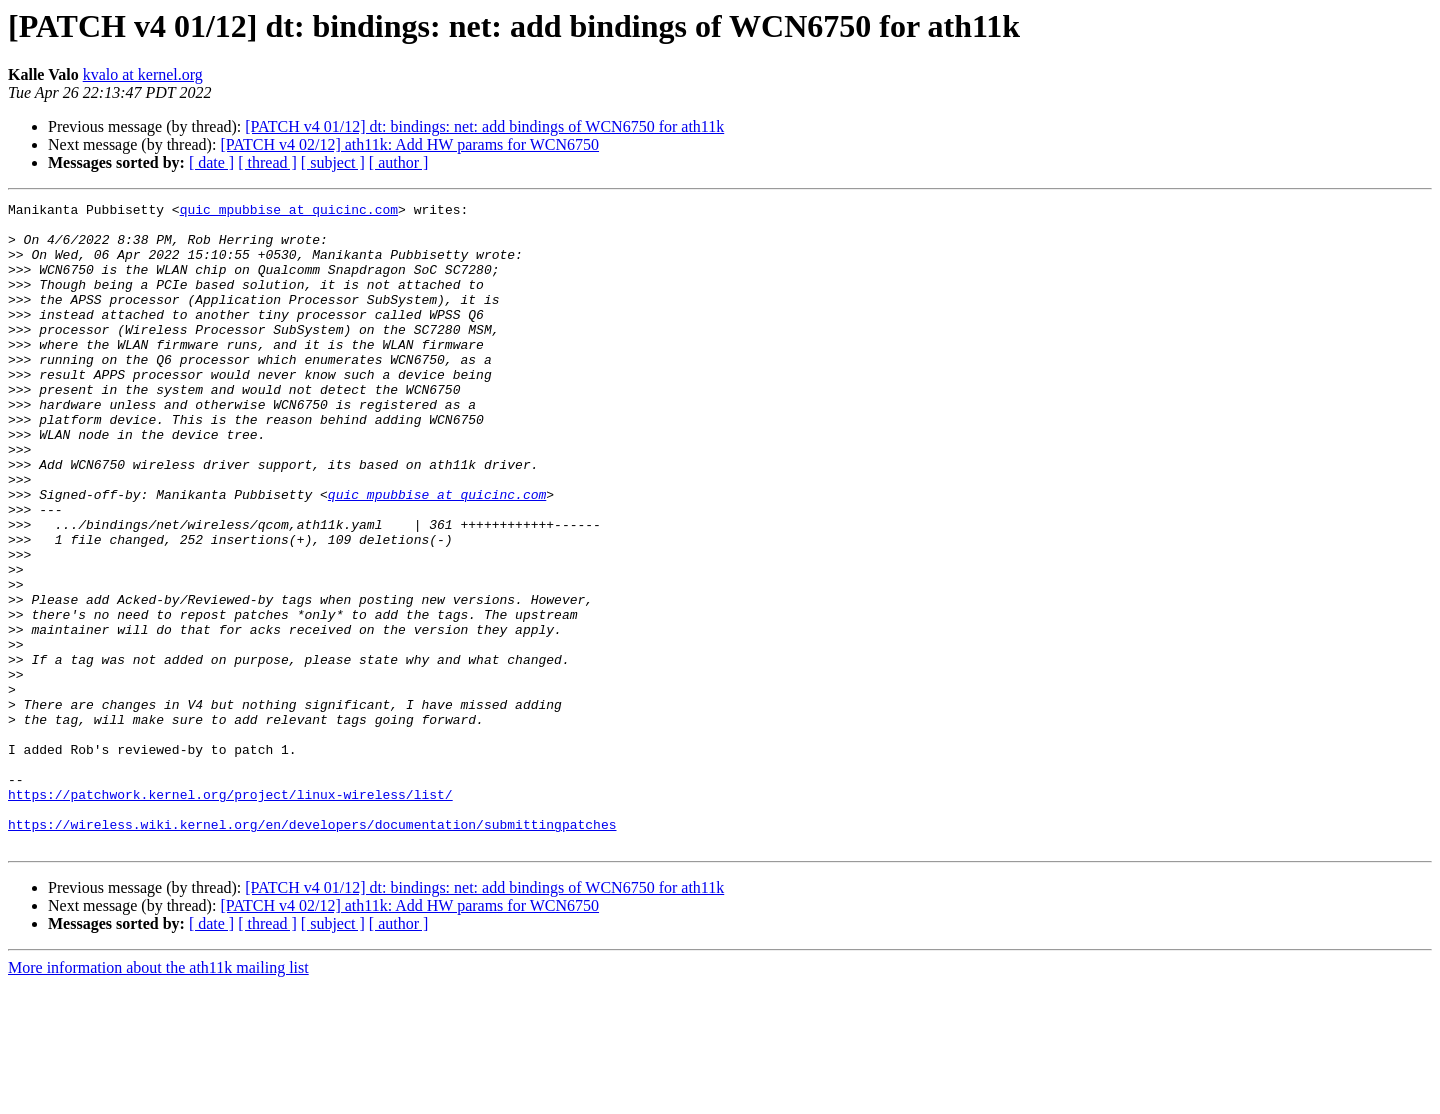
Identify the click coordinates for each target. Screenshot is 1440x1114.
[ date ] (211, 162)
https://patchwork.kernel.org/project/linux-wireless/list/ (230, 914)
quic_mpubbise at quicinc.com (289, 212)
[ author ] (399, 162)
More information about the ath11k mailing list (158, 1096)
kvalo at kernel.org (143, 74)
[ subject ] (333, 162)
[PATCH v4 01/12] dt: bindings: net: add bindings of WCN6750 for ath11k (484, 126)
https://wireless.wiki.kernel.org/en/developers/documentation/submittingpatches (312, 950)
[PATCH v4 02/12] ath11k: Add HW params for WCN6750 (409, 144)
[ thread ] (267, 162)
